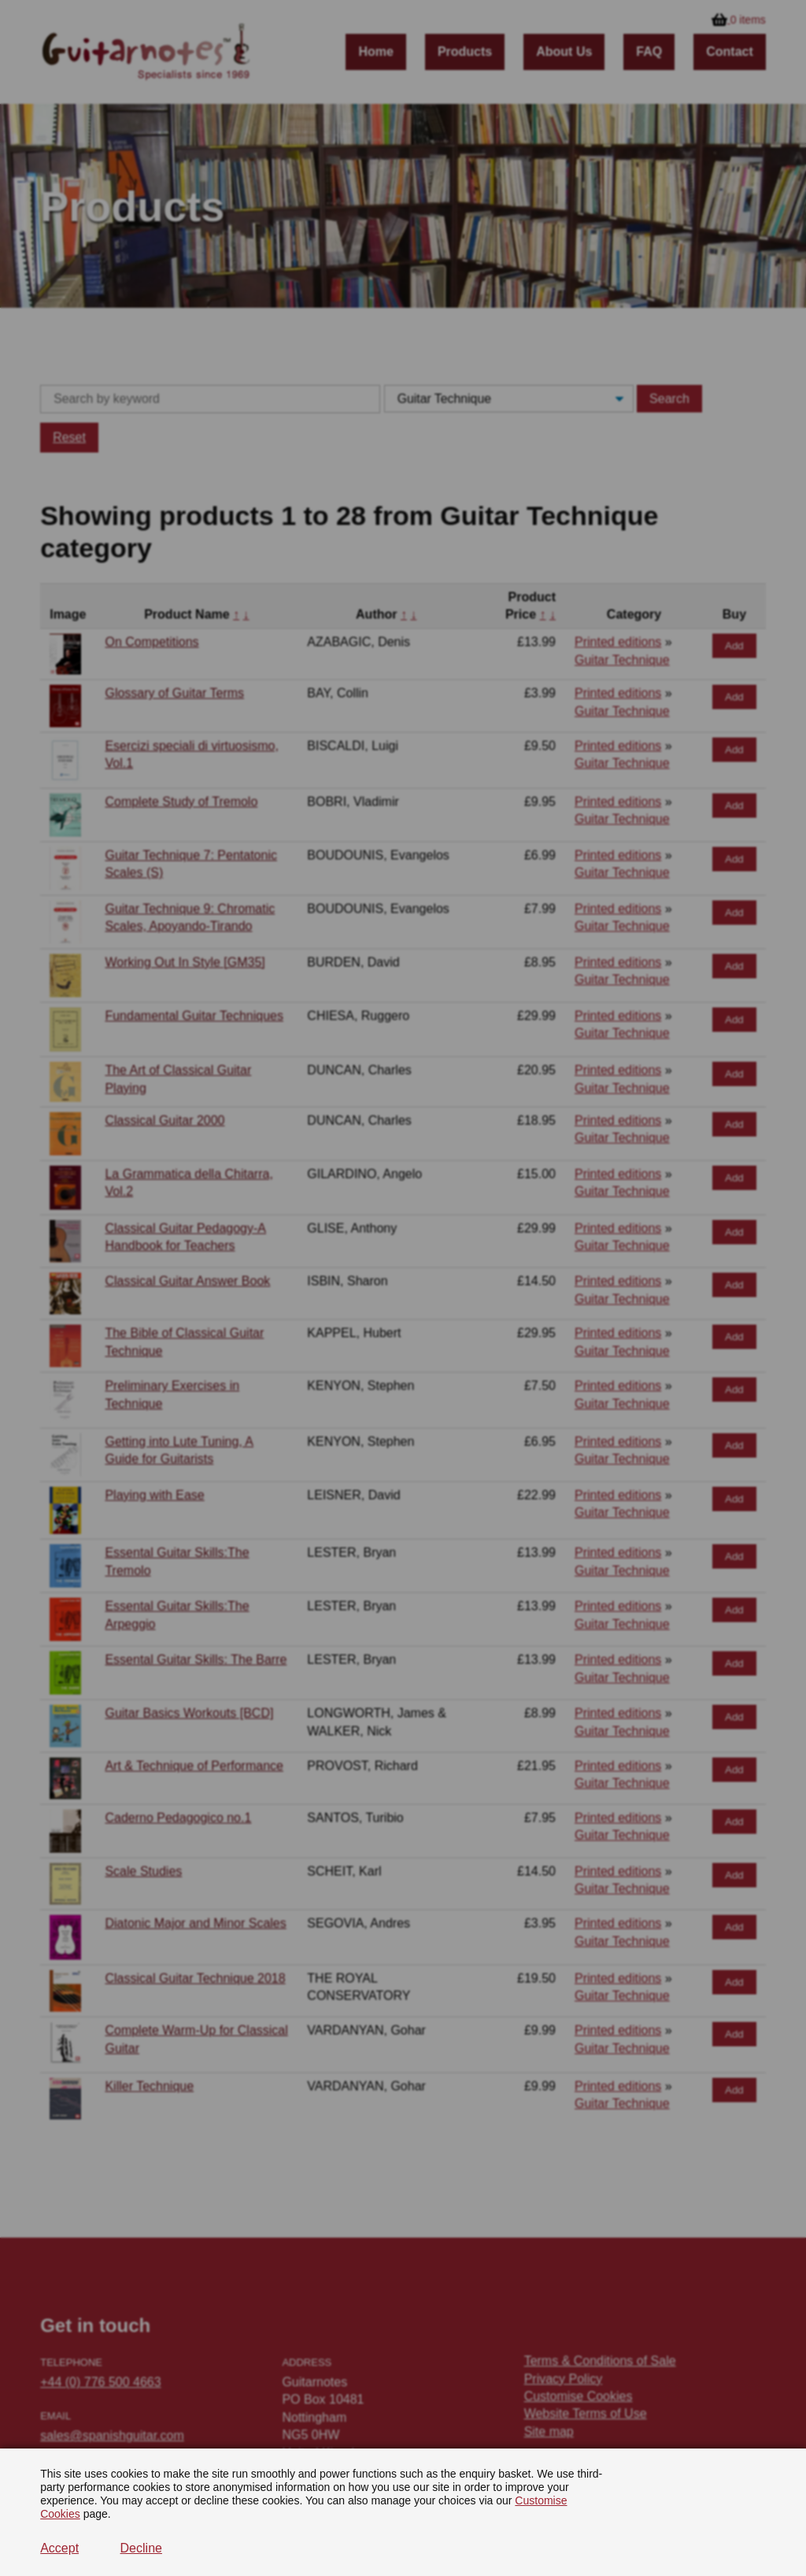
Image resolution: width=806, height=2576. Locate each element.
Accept (59, 2548)
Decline (141, 2548)
